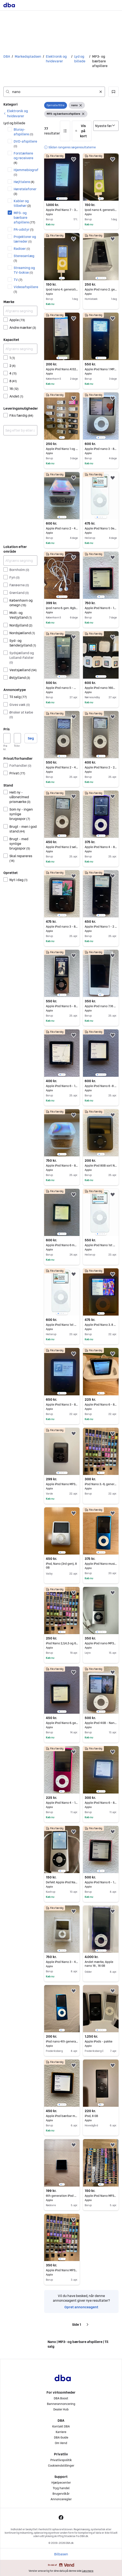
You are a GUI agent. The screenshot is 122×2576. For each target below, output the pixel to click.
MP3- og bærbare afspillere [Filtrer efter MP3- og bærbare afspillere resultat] (24, 217)
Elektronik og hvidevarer (56, 59)
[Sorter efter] (106, 126)
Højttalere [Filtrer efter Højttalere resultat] (24, 181)
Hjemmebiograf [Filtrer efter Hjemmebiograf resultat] (25, 172)
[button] (113, 92)
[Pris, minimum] (6, 738)
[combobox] (54, 92)
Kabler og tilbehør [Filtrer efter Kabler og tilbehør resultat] (22, 203)
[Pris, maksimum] (17, 738)
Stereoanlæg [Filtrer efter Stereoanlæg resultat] (24, 258)
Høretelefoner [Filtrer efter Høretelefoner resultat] (25, 191)
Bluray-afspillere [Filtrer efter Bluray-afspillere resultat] (23, 132)
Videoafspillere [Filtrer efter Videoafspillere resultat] (25, 289)
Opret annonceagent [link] (81, 2307)
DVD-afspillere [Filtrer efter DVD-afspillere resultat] (25, 143)
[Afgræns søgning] (20, 311)
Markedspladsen (28, 56)
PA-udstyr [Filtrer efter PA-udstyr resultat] (23, 229)
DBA (6, 56)
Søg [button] (31, 738)
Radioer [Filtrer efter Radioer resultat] (22, 248)
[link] (20, 113)
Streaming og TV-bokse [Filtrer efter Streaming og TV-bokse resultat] (24, 270)
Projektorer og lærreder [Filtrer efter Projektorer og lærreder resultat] (25, 239)
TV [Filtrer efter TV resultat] (18, 279)
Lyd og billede (79, 59)
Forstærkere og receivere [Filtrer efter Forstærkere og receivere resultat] (23, 158)
